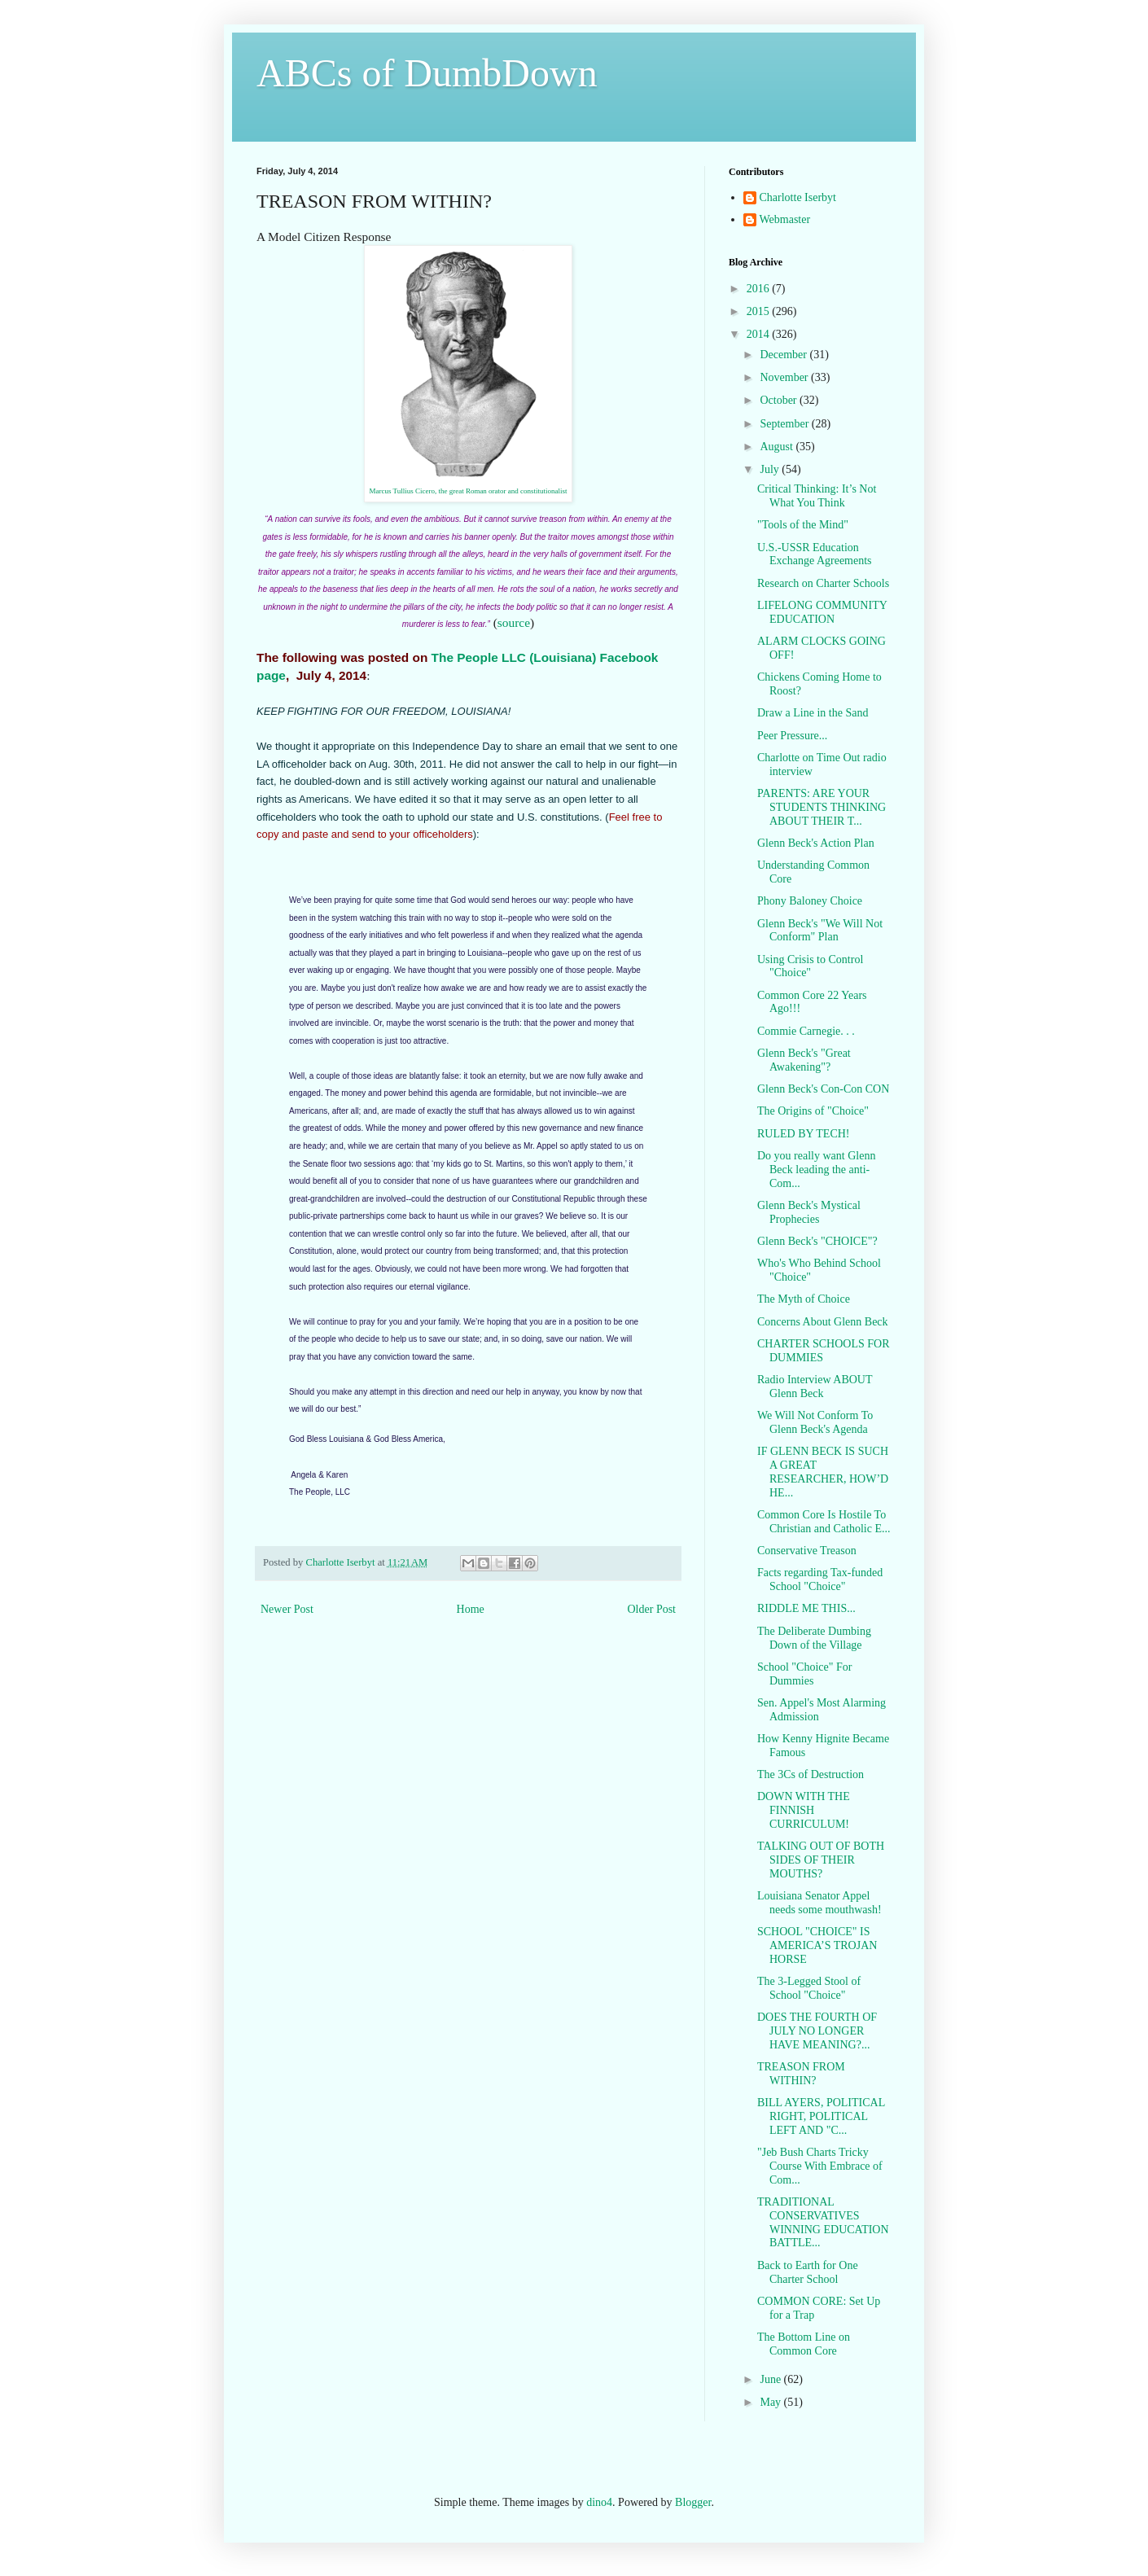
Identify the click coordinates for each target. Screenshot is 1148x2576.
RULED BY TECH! (803, 1134)
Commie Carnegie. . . (806, 1031)
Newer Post (287, 1609)
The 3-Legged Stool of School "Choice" (809, 1988)
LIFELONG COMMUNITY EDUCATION (822, 612)
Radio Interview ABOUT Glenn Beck (814, 1386)
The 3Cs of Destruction (810, 1774)
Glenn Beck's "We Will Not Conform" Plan (820, 931)
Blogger (693, 2502)
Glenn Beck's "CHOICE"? (817, 1241)
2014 (760, 334)
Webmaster (785, 219)
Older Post (652, 1609)
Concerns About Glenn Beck (822, 1322)
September (785, 424)
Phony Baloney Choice (809, 901)
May (771, 2402)
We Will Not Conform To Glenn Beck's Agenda (815, 1422)
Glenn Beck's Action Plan (815, 843)
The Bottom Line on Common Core (803, 2344)
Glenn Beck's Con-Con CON (823, 1089)
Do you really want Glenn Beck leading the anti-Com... (816, 1169)
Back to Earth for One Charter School (807, 2272)
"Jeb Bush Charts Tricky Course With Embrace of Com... (820, 2166)
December (784, 354)
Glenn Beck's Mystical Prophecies (809, 1212)
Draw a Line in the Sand (812, 713)
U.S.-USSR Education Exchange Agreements (814, 554)
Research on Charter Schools (823, 583)
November (785, 377)
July (771, 469)
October (780, 400)
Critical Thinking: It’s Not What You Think (816, 496)
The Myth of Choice (803, 1299)
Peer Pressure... (792, 735)
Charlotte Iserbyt (798, 197)
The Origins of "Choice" (813, 1111)
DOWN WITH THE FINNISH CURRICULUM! (803, 1810)
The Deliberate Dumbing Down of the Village (814, 1638)
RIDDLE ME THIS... (806, 1608)
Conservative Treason (807, 1550)
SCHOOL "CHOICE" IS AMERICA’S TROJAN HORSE (817, 1945)
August (777, 446)
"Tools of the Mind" (802, 525)
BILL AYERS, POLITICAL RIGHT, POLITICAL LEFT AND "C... (821, 2116)
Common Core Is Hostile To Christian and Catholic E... (824, 1522)
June (771, 2379)
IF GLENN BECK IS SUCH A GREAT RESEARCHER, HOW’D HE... (822, 1471)
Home (470, 1609)
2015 (760, 311)
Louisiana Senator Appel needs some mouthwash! (819, 1903)
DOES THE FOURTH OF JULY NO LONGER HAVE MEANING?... (817, 2031)
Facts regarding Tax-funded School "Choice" (820, 1579)
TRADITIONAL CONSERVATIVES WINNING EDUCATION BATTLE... (823, 2222)
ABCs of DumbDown (427, 72)
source (513, 622)
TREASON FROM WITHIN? (801, 2074)
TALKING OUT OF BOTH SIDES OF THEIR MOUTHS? (820, 1860)
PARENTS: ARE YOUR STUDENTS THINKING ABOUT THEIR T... (821, 807)
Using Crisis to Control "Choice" (810, 966)
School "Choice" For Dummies (804, 1674)
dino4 (599, 2502)
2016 (760, 289)
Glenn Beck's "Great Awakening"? (804, 1060)
